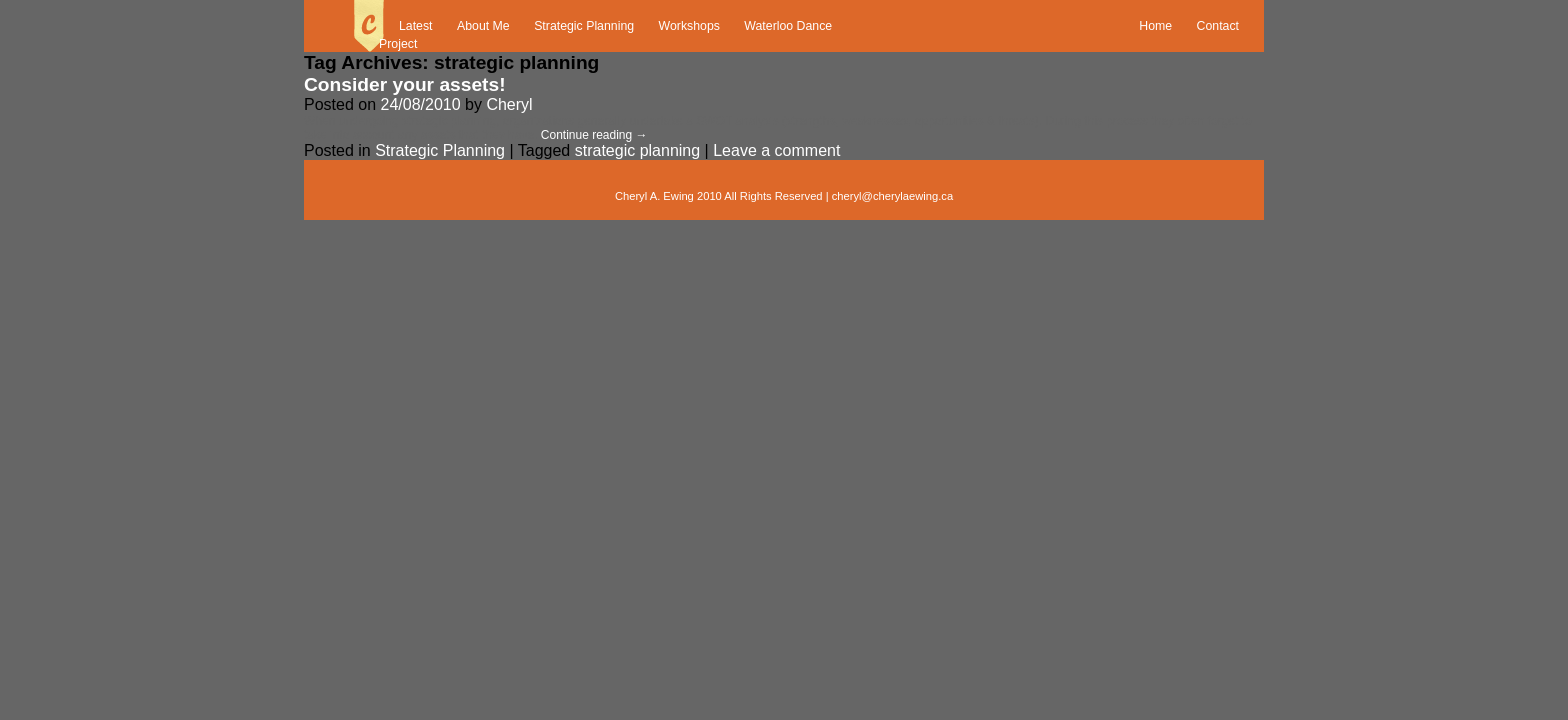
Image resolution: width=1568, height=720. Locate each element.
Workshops (689, 26)
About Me (483, 26)
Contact (1218, 26)
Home (1155, 26)
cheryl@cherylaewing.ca (892, 196)
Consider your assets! (405, 84)
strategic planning (637, 150)
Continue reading (594, 135)
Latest (416, 26)
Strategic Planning (584, 26)
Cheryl (509, 104)
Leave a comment (776, 150)
